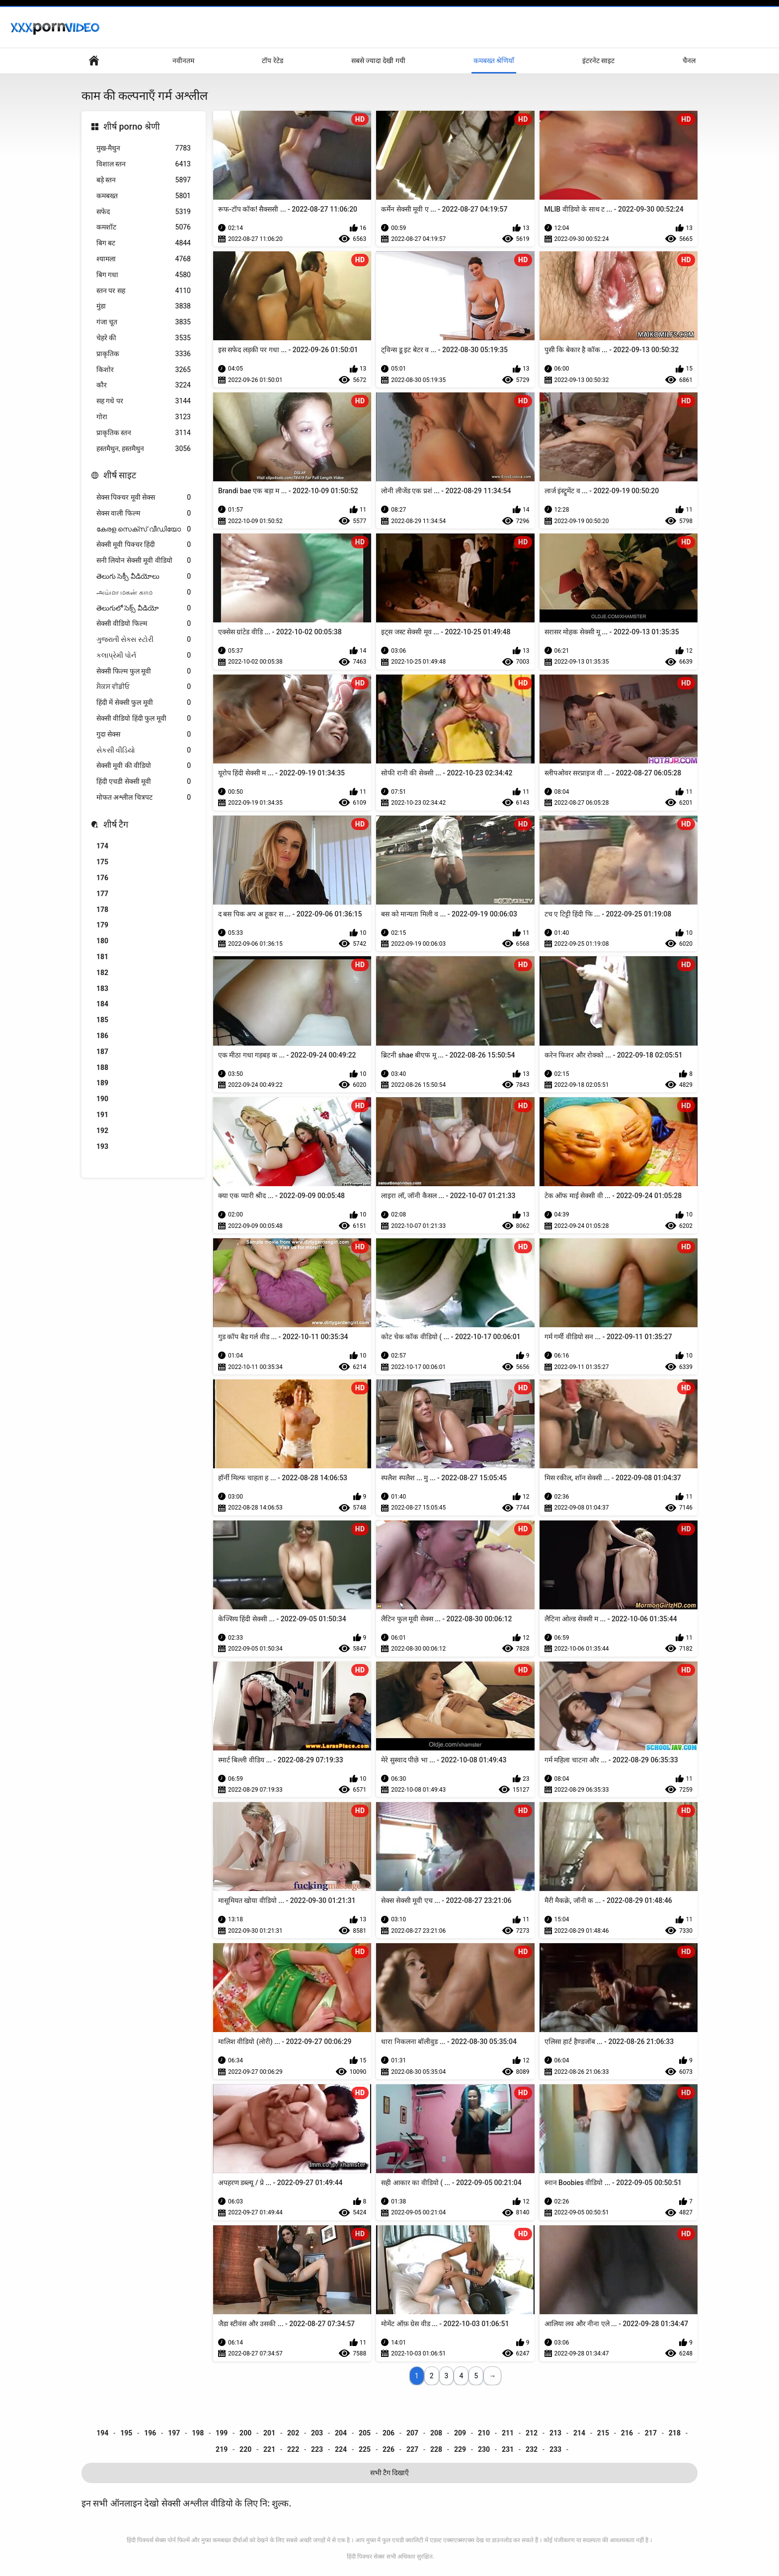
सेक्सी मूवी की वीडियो (143, 765)
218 (675, 2433)
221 (269, 2449)
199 (222, 2433)
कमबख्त (143, 196)
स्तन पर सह (143, 291)
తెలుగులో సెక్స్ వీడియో (143, 608)
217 (651, 2433)
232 (532, 2449)
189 (102, 1083)
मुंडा (143, 306)
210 (484, 2433)
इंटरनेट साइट (598, 61)
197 (174, 2433)
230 (484, 2449)
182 (102, 973)
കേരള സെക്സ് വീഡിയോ (143, 529)
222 (293, 2449)
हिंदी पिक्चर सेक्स (366, 2556)
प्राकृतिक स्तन (143, 433)
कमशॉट (143, 227)
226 (388, 2449)
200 (245, 2433)
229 (460, 2449)
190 (102, 1099)
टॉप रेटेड (272, 61)
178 (102, 909)
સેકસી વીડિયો (143, 750)
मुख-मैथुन (143, 148)
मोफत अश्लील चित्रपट (143, 797)
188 (102, 1067)
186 (102, 1036)
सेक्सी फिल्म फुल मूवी (143, 671)
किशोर (143, 370)
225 (365, 2449)
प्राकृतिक (143, 354)
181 (102, 957)
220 (245, 2449)
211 (508, 2433)
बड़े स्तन (143, 180)
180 (102, 941)
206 (388, 2433)
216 (627, 2433)
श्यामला (143, 259)
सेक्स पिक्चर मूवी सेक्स (143, 497)
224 (341, 2449)
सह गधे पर (143, 401)
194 (102, 2433)
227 (412, 2449)
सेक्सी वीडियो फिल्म (143, 623)
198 (198, 2433)
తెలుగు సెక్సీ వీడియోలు (143, 576)
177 (102, 894)
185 (102, 1020)
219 (222, 2449)
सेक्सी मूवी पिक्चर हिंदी (143, 544)
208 (436, 2433)
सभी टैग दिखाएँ (389, 2473)
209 (460, 2433)
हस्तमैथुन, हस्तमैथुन (143, 449)
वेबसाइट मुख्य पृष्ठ (93, 61)
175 (102, 862)
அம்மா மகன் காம (143, 592)
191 (102, 1115)
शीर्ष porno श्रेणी (131, 126)
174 (102, 846)
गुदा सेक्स (143, 734)
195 (126, 2433)
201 (269, 2433)
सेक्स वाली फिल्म (143, 513)
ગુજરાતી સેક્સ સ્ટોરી (143, 639)
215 (603, 2433)
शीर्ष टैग (115, 824)
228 (436, 2449)
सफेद (143, 212)
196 (150, 2433)
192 (102, 1131)
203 (317, 2433)
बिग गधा (143, 275)
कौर (143, 385)
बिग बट (143, 243)
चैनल (689, 61)
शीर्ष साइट (119, 475)
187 (102, 1052)
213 (555, 2433)
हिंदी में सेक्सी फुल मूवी (143, 702)
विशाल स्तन (143, 164)
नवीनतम (183, 61)
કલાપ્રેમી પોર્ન (143, 655)
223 (317, 2449)
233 (555, 2449)
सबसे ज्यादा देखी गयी (378, 61)
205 (365, 2433)
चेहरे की (143, 338)
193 (102, 1146)
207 (412, 2433)
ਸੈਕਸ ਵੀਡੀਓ (143, 686)
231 (508, 2449)
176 (102, 878)
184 (102, 1004)
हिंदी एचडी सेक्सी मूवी (143, 781)
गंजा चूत (143, 322)
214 (579, 2433)
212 (532, 2433)
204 (341, 2433)
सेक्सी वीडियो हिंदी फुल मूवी (143, 718)
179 (102, 925)
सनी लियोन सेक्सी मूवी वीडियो (143, 560)
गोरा (143, 417)
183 (102, 988)
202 (293, 2433)
